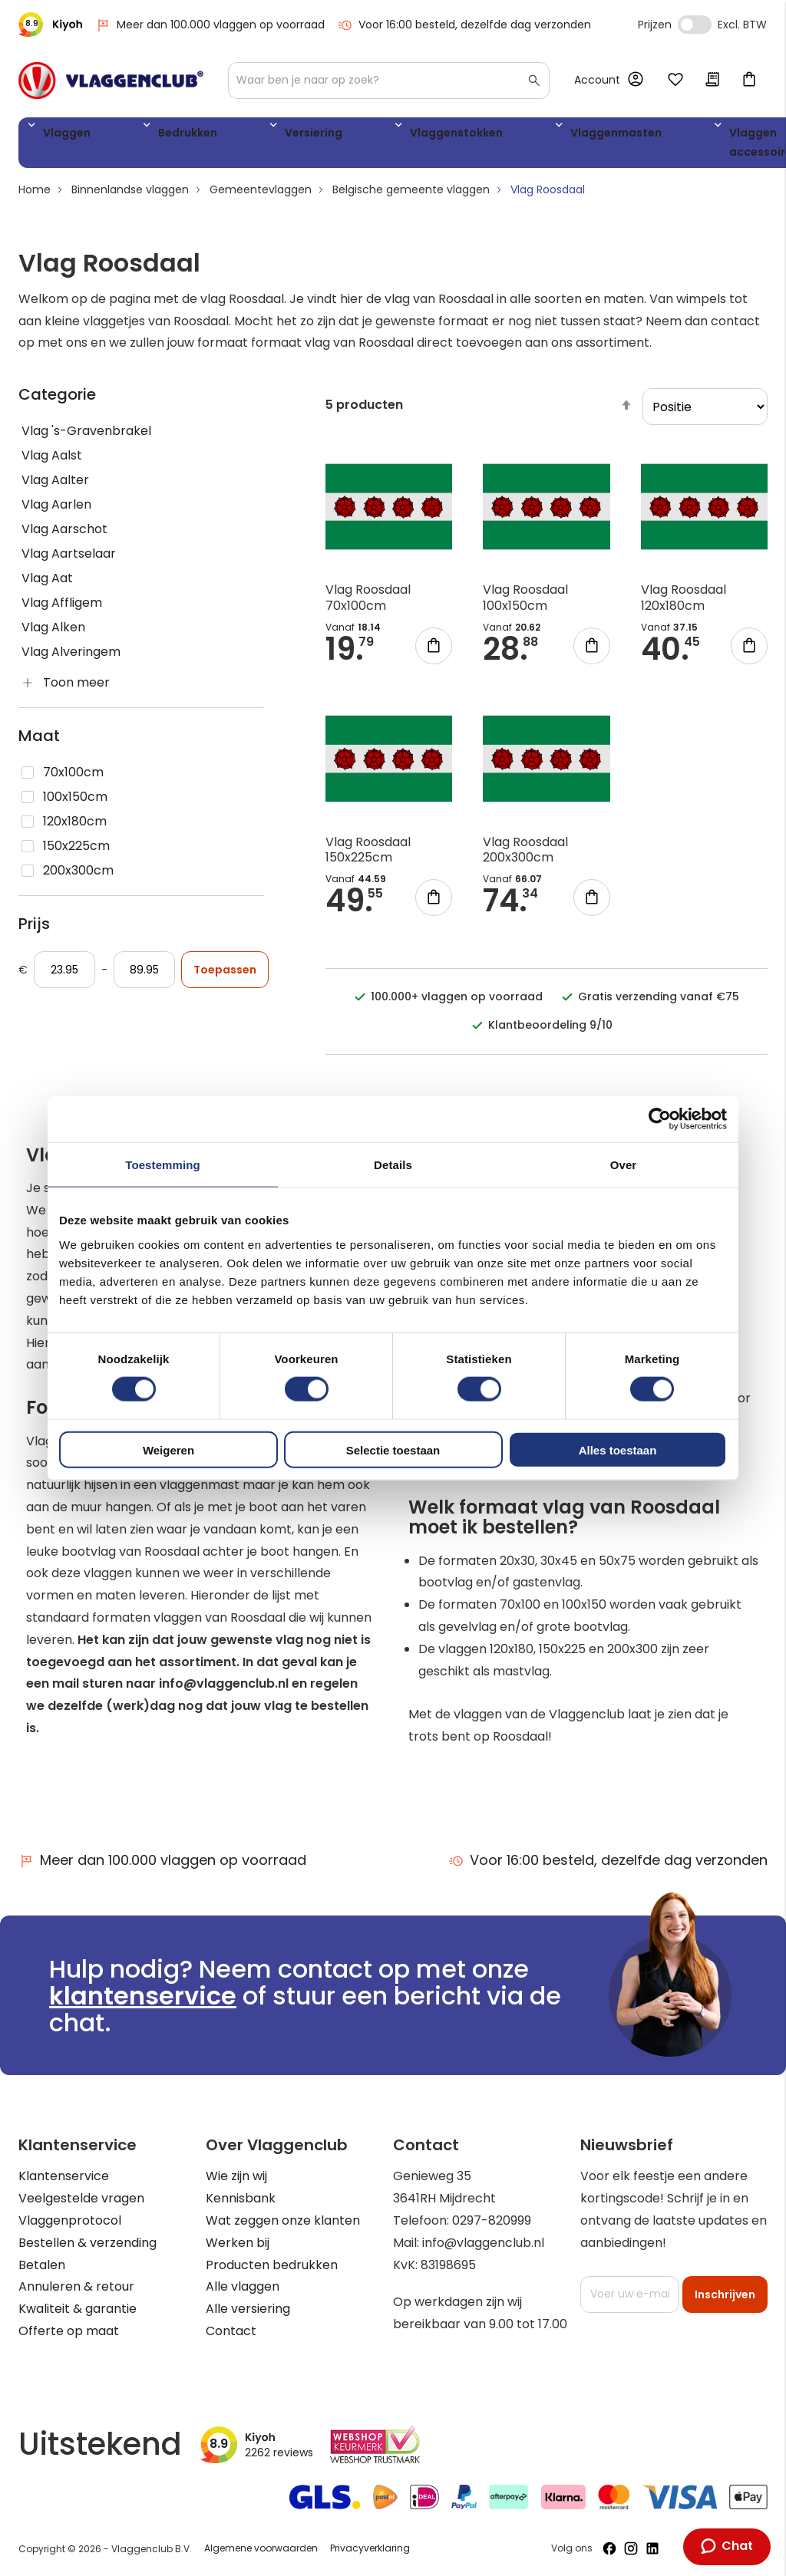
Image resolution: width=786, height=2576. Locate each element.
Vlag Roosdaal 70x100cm (368, 604)
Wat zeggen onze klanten (283, 2220)
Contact (231, 2331)
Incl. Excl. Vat (695, 24)
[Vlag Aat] (141, 584)
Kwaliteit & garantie (77, 2308)
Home (34, 195)
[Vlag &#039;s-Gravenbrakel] (141, 437)
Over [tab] (623, 1164)
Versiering (235, 135)
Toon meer (76, 688)
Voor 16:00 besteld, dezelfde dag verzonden (464, 25)
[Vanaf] (64, 975)
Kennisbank (241, 2198)
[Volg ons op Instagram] (631, 2548)
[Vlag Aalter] (141, 486)
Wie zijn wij (236, 2176)
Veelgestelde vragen (81, 2198)
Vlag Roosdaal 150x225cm (368, 855)
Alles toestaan (618, 1449)
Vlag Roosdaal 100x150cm (525, 604)
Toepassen (224, 975)
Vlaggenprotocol (69, 2220)
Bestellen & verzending (87, 2243)
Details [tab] (393, 1164)
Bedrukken (146, 135)
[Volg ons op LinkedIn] (652, 2548)
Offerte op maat (68, 2331)
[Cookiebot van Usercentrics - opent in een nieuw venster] (660, 1119)
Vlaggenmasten (466, 135)
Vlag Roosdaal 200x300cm (525, 855)
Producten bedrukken (272, 2265)
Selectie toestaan (393, 1449)
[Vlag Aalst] (141, 462)
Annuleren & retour (76, 2286)
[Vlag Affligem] (141, 609)
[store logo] (110, 80)
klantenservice (142, 1995)
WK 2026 (659, 145)
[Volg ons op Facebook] (609, 2548)
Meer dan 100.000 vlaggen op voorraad (210, 25)
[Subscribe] (725, 2294)
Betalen (41, 2265)
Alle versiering (248, 2308)
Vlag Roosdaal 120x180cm (683, 604)
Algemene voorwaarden (261, 2548)
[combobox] (389, 80)
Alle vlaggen (242, 2286)
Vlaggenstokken (342, 135)
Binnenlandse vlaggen (130, 195)
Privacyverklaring (370, 2548)
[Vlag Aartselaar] (141, 560)
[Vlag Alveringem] (141, 658)
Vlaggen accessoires (579, 145)
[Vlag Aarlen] (141, 511)
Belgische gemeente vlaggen (411, 195)
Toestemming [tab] (162, 1164)
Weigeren (168, 1449)
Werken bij (237, 2243)
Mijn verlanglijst (675, 80)
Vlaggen (60, 135)
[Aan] (144, 975)
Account (597, 79)
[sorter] (705, 412)
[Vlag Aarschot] (141, 535)
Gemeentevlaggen (261, 195)
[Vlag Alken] (141, 633)
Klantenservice (63, 2176)
